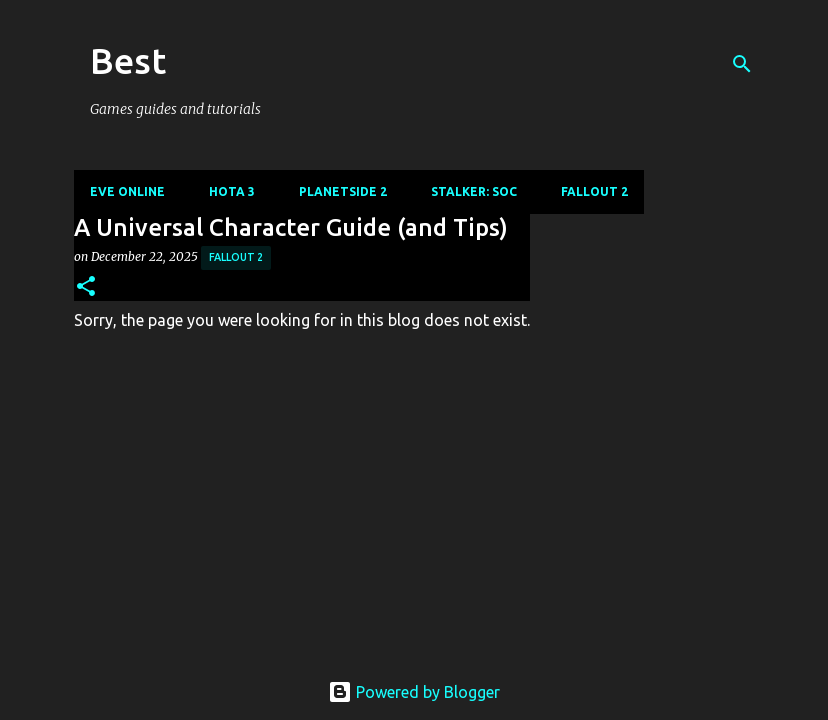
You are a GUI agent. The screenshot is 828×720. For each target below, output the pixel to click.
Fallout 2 (594, 191)
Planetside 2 (343, 191)
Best (128, 60)
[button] (86, 287)
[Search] (742, 64)
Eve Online (127, 191)
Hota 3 (232, 191)
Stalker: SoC (474, 191)
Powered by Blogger (414, 692)
